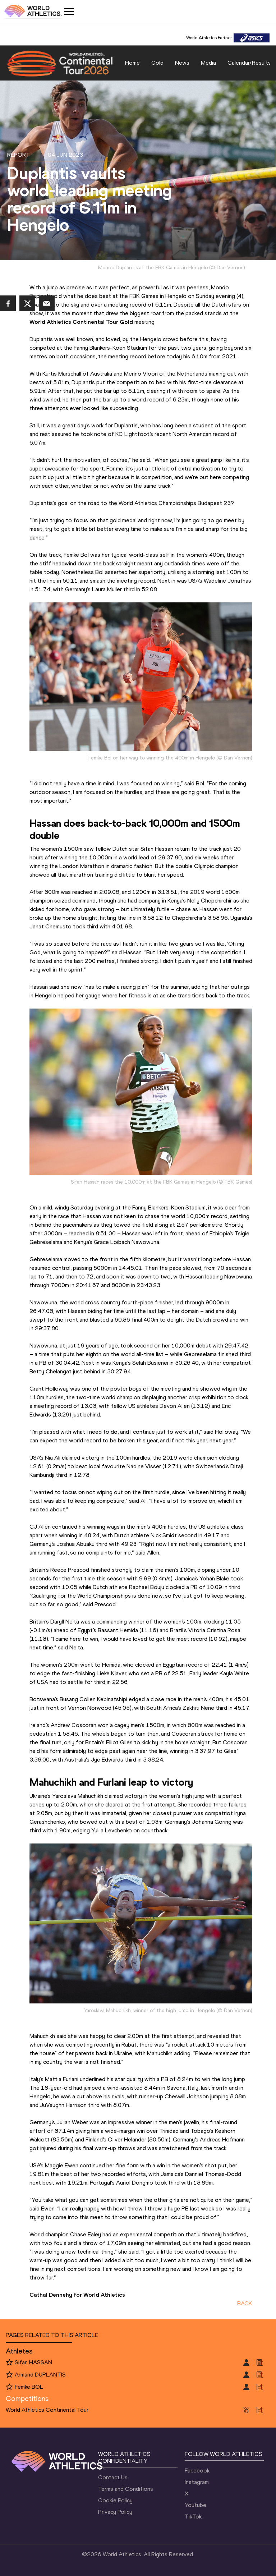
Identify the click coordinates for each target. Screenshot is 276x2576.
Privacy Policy (115, 2511)
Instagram (197, 2482)
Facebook (197, 2470)
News (182, 62)
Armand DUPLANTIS (40, 2374)
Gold (157, 62)
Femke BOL (29, 2386)
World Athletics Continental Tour (47, 2409)
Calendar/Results (249, 62)
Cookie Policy (115, 2500)
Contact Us (113, 2477)
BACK (244, 2303)
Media (208, 62)
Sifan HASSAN (33, 2362)
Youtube (195, 2505)
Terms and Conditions (125, 2488)
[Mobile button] (69, 11)
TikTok (193, 2516)
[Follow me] (9, 2363)
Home (132, 62)
